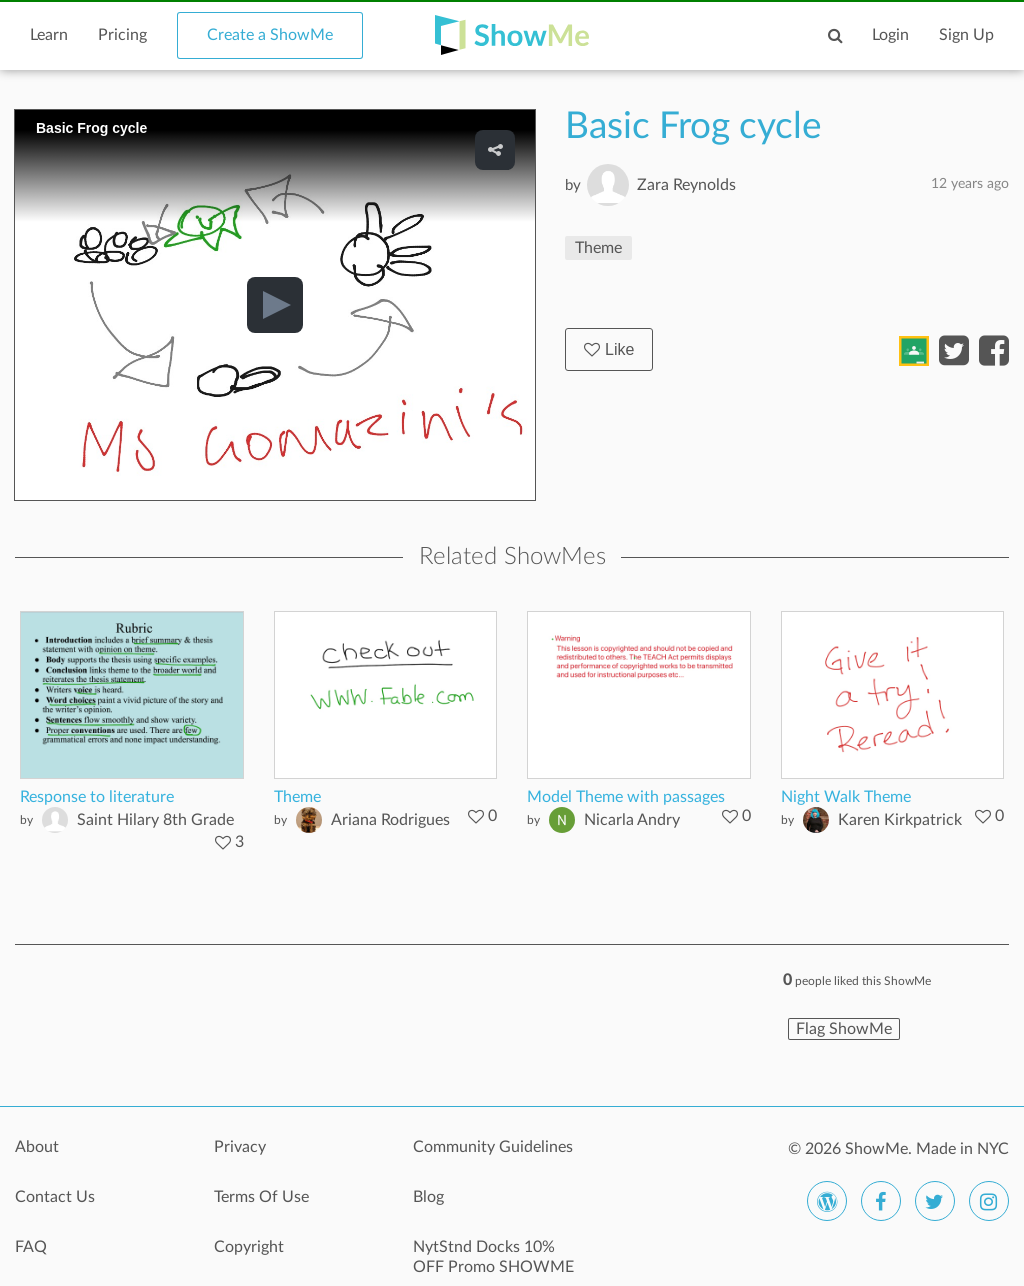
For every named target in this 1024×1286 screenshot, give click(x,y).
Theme (598, 248)
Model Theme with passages (626, 797)
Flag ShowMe (844, 1029)
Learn (49, 35)
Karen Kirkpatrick (900, 820)
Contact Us (55, 1197)
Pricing (122, 35)
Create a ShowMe (270, 35)
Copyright (249, 1247)
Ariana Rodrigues (390, 820)
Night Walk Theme (846, 797)
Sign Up (966, 35)
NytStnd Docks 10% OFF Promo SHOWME (493, 1257)
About (37, 1147)
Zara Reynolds (686, 185)
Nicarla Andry (632, 820)
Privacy (240, 1147)
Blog (428, 1197)
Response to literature (97, 797)
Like (609, 349)
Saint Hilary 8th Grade (155, 820)
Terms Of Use (261, 1197)
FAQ (31, 1247)
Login (890, 35)
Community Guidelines (493, 1147)
